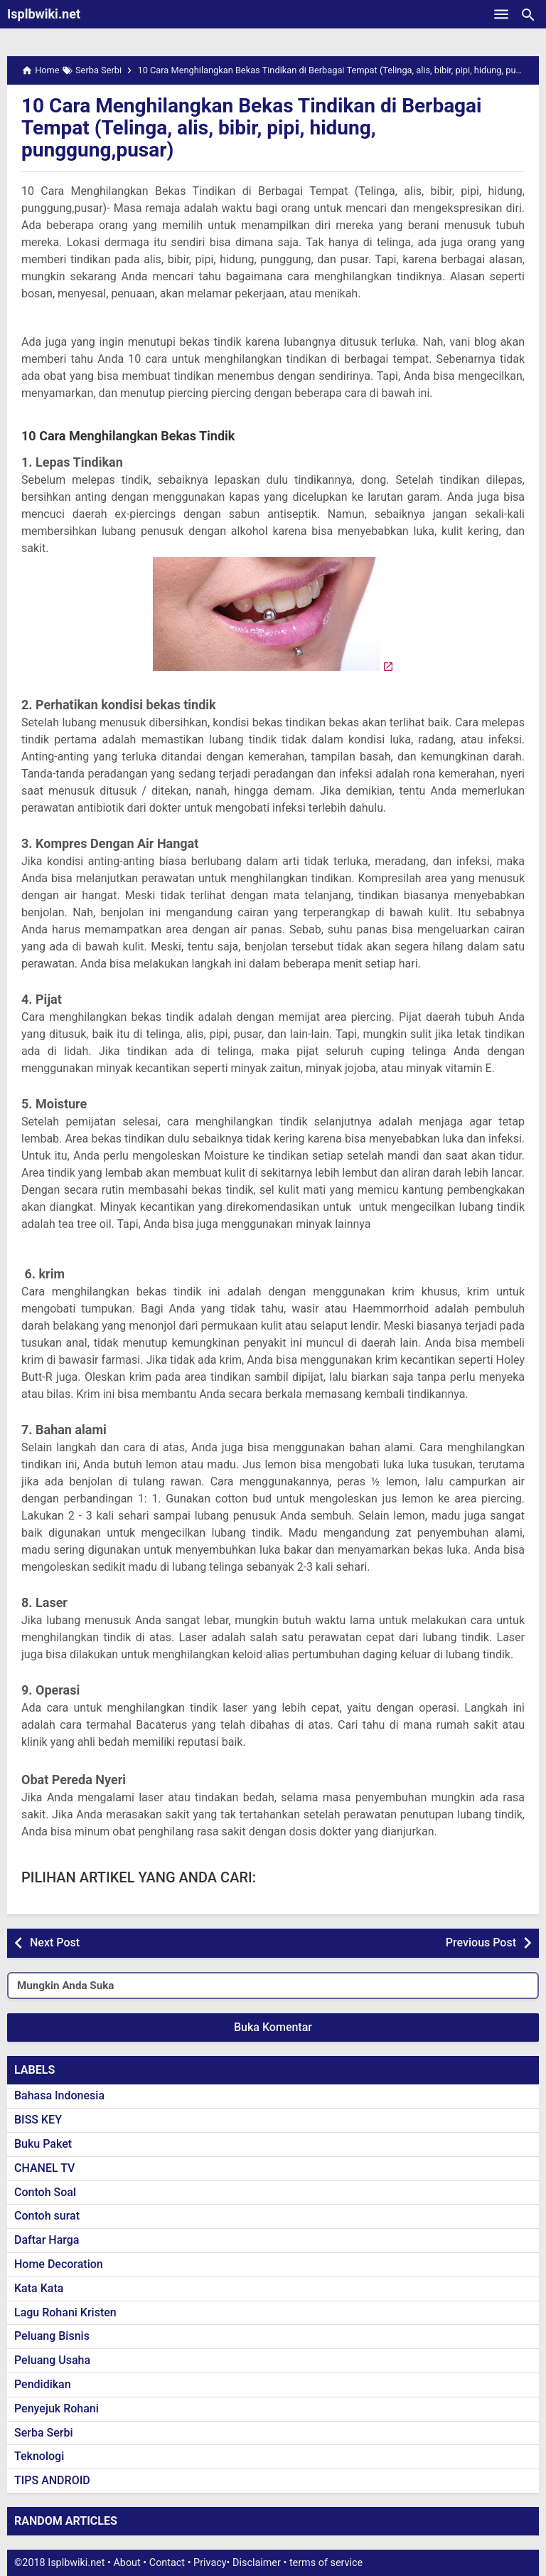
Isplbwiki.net (43, 13)
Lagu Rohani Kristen (65, 2312)
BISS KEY (38, 2119)
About (126, 2563)
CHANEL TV (44, 2168)
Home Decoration (58, 2264)
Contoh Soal (45, 2192)
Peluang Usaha (52, 2360)
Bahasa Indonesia (59, 2095)
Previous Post (481, 1942)
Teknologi (39, 2456)
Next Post (55, 1942)
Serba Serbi (43, 2432)
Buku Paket (43, 2144)
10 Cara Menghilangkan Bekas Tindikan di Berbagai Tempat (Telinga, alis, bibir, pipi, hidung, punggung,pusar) (251, 127)
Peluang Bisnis (52, 2336)
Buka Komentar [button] (273, 2027)
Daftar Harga (46, 2240)
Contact (167, 2563)
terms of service (326, 2563)
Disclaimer (256, 2563)
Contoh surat (47, 2215)
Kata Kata (38, 2288)
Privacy (210, 2563)
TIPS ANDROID (52, 2480)
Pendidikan (42, 2384)
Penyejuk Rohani (56, 2408)
